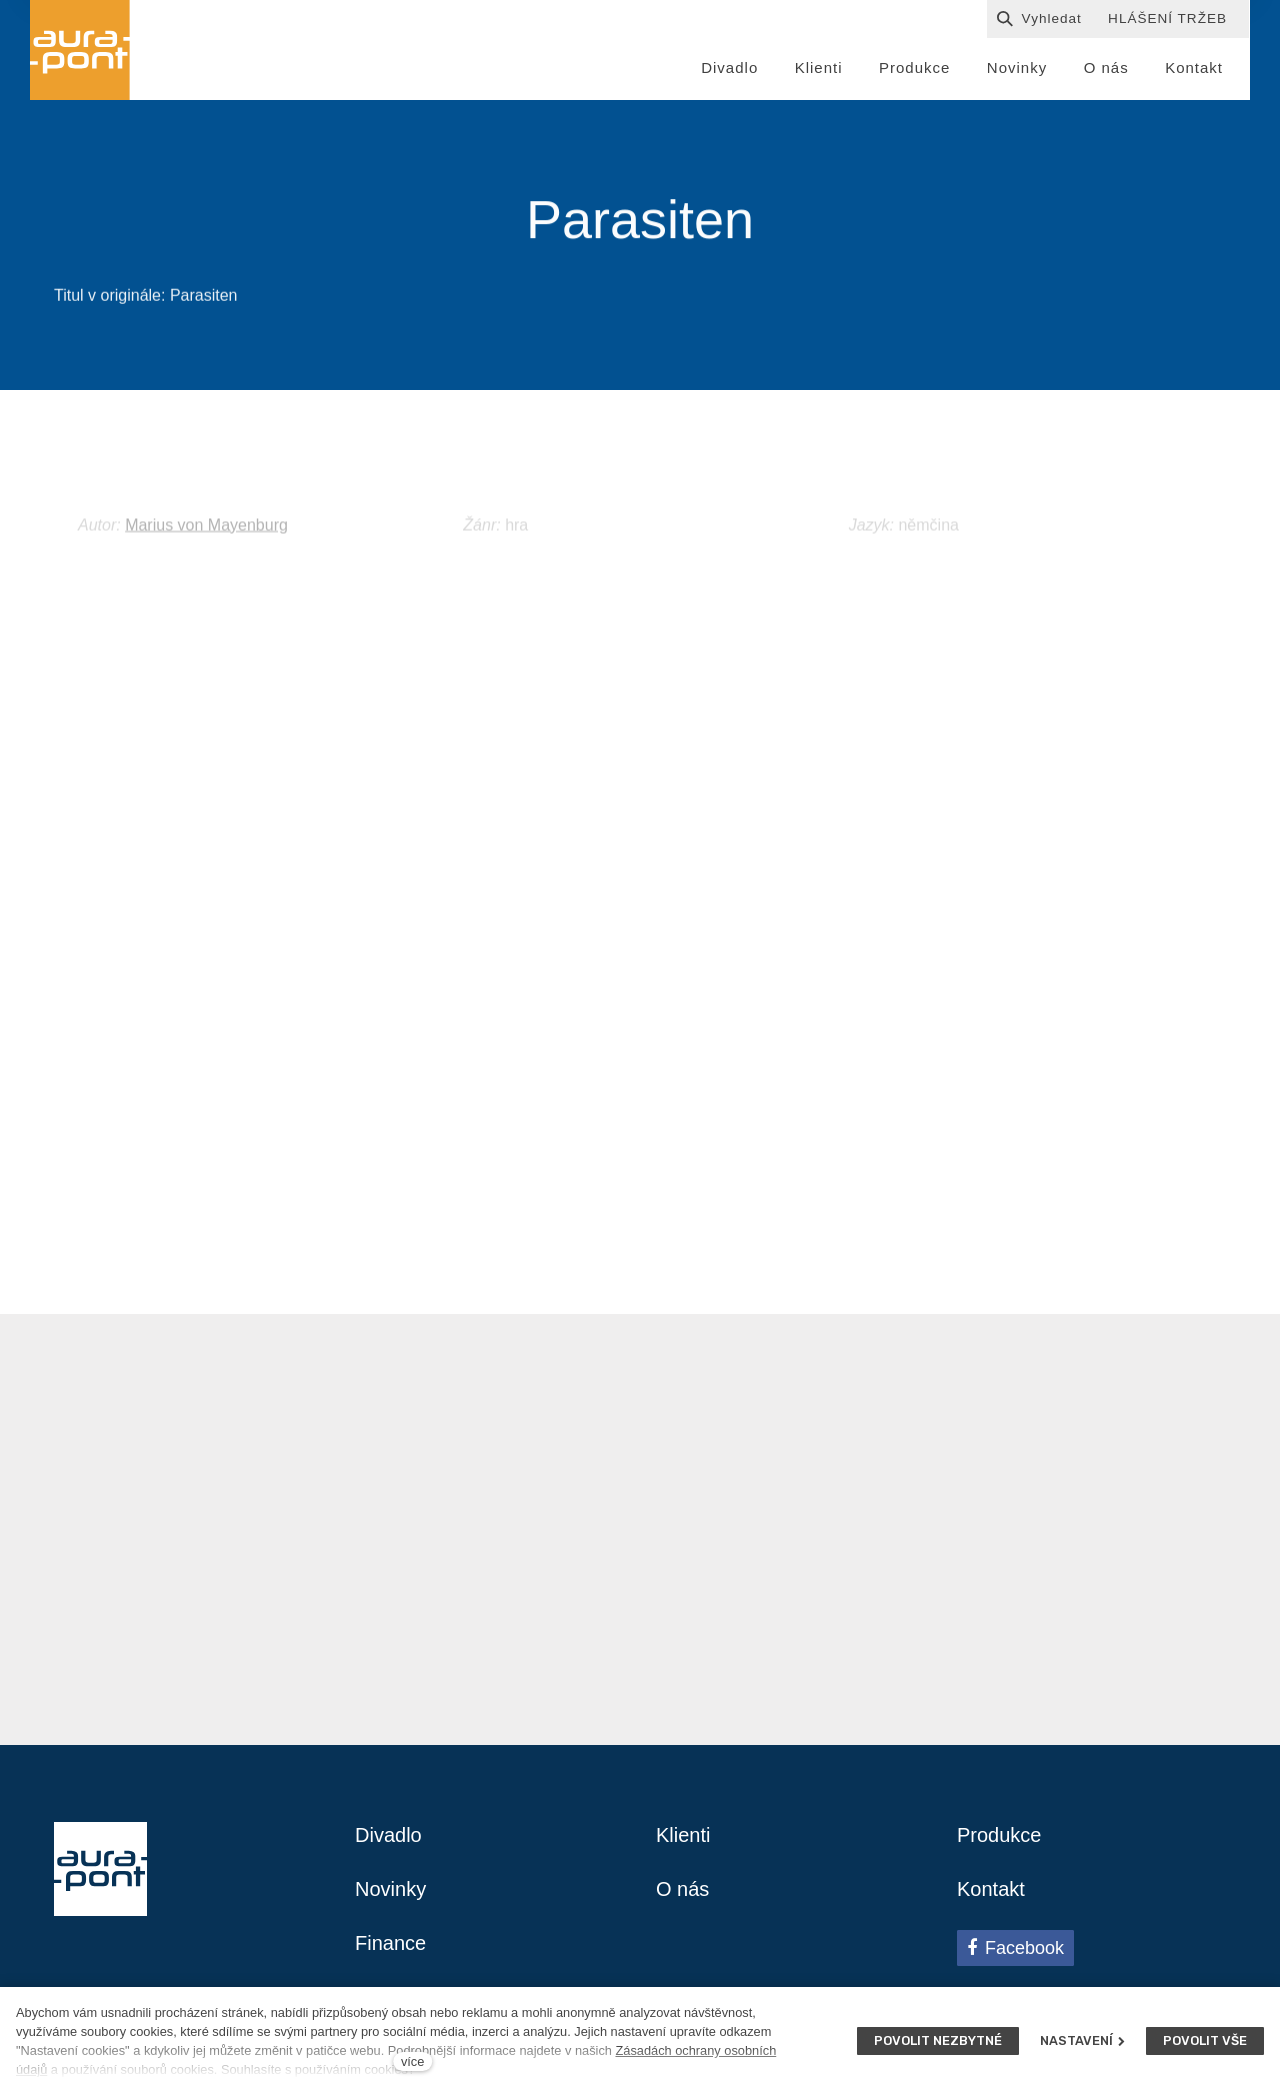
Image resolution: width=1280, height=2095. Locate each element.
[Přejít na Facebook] (1015, 1948)
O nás (682, 1889)
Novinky (390, 1889)
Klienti (683, 1835)
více (412, 2061)
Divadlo (388, 1835)
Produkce (999, 1835)
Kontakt (991, 1889)
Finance (390, 1943)
